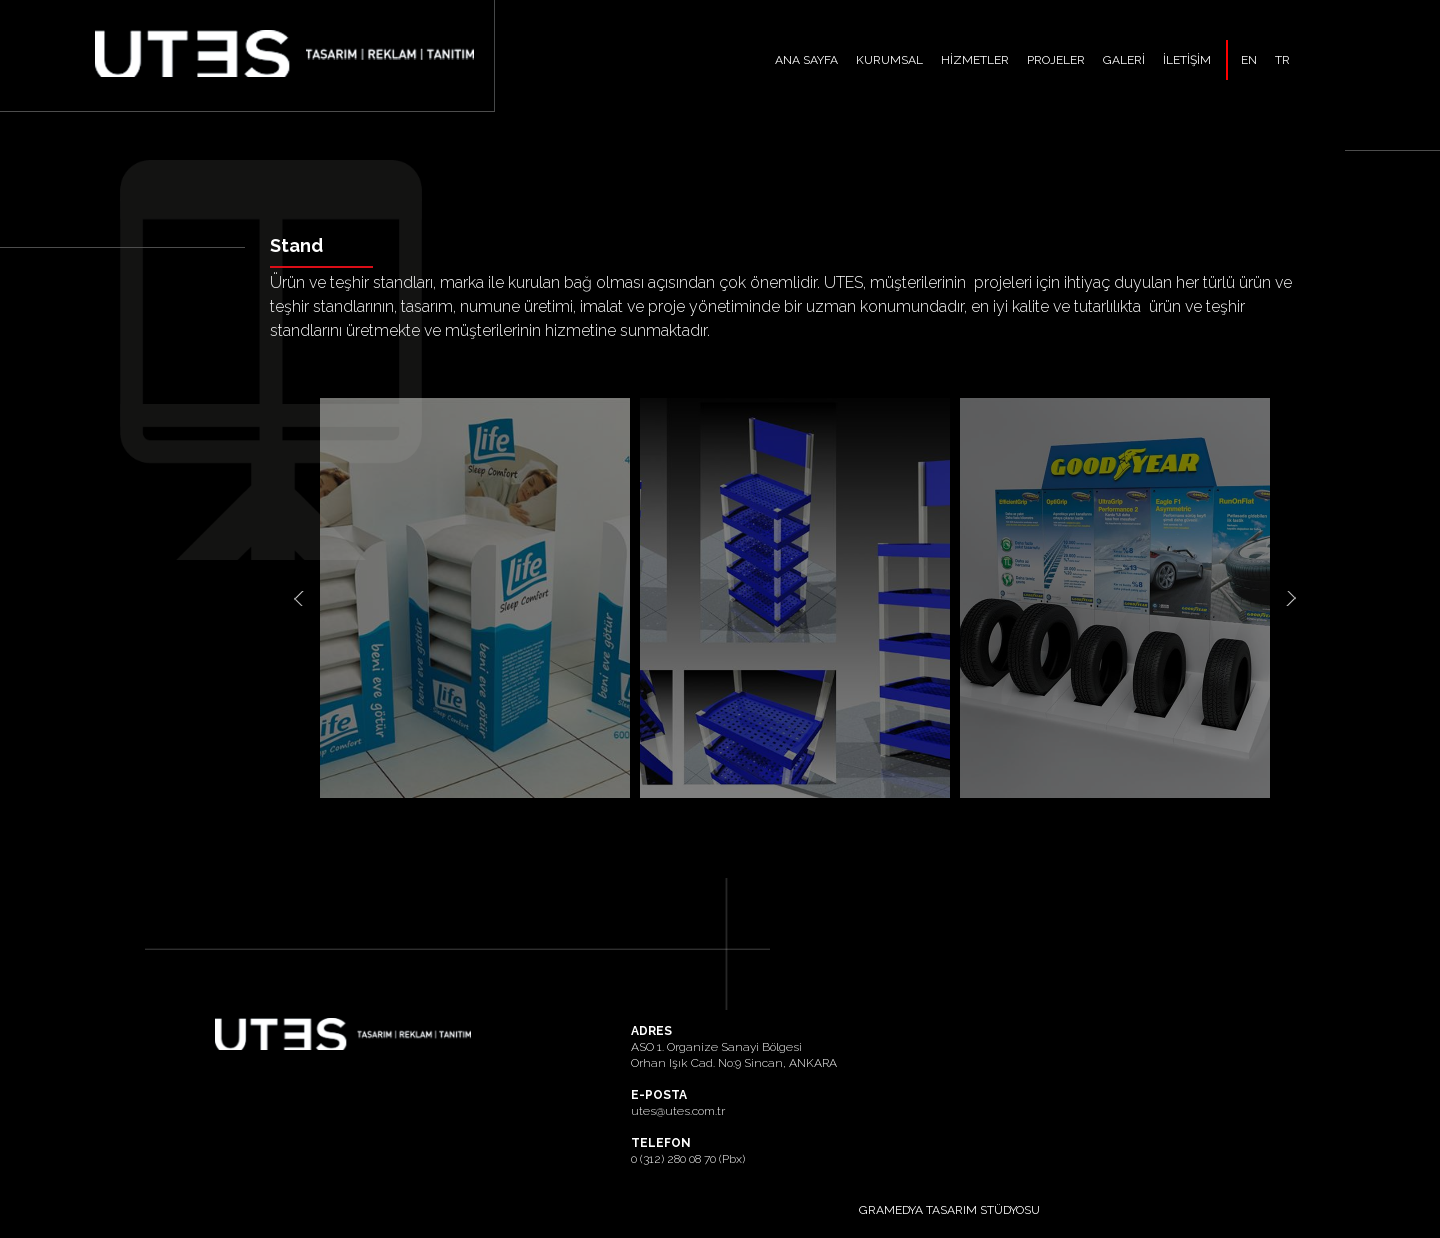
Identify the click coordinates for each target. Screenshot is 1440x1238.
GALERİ (1124, 60)
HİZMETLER (975, 60)
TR (1282, 60)
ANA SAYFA (806, 60)
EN (1249, 60)
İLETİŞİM (1187, 60)
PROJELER (1056, 60)
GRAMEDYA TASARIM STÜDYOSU (949, 1210)
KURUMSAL (889, 60)
